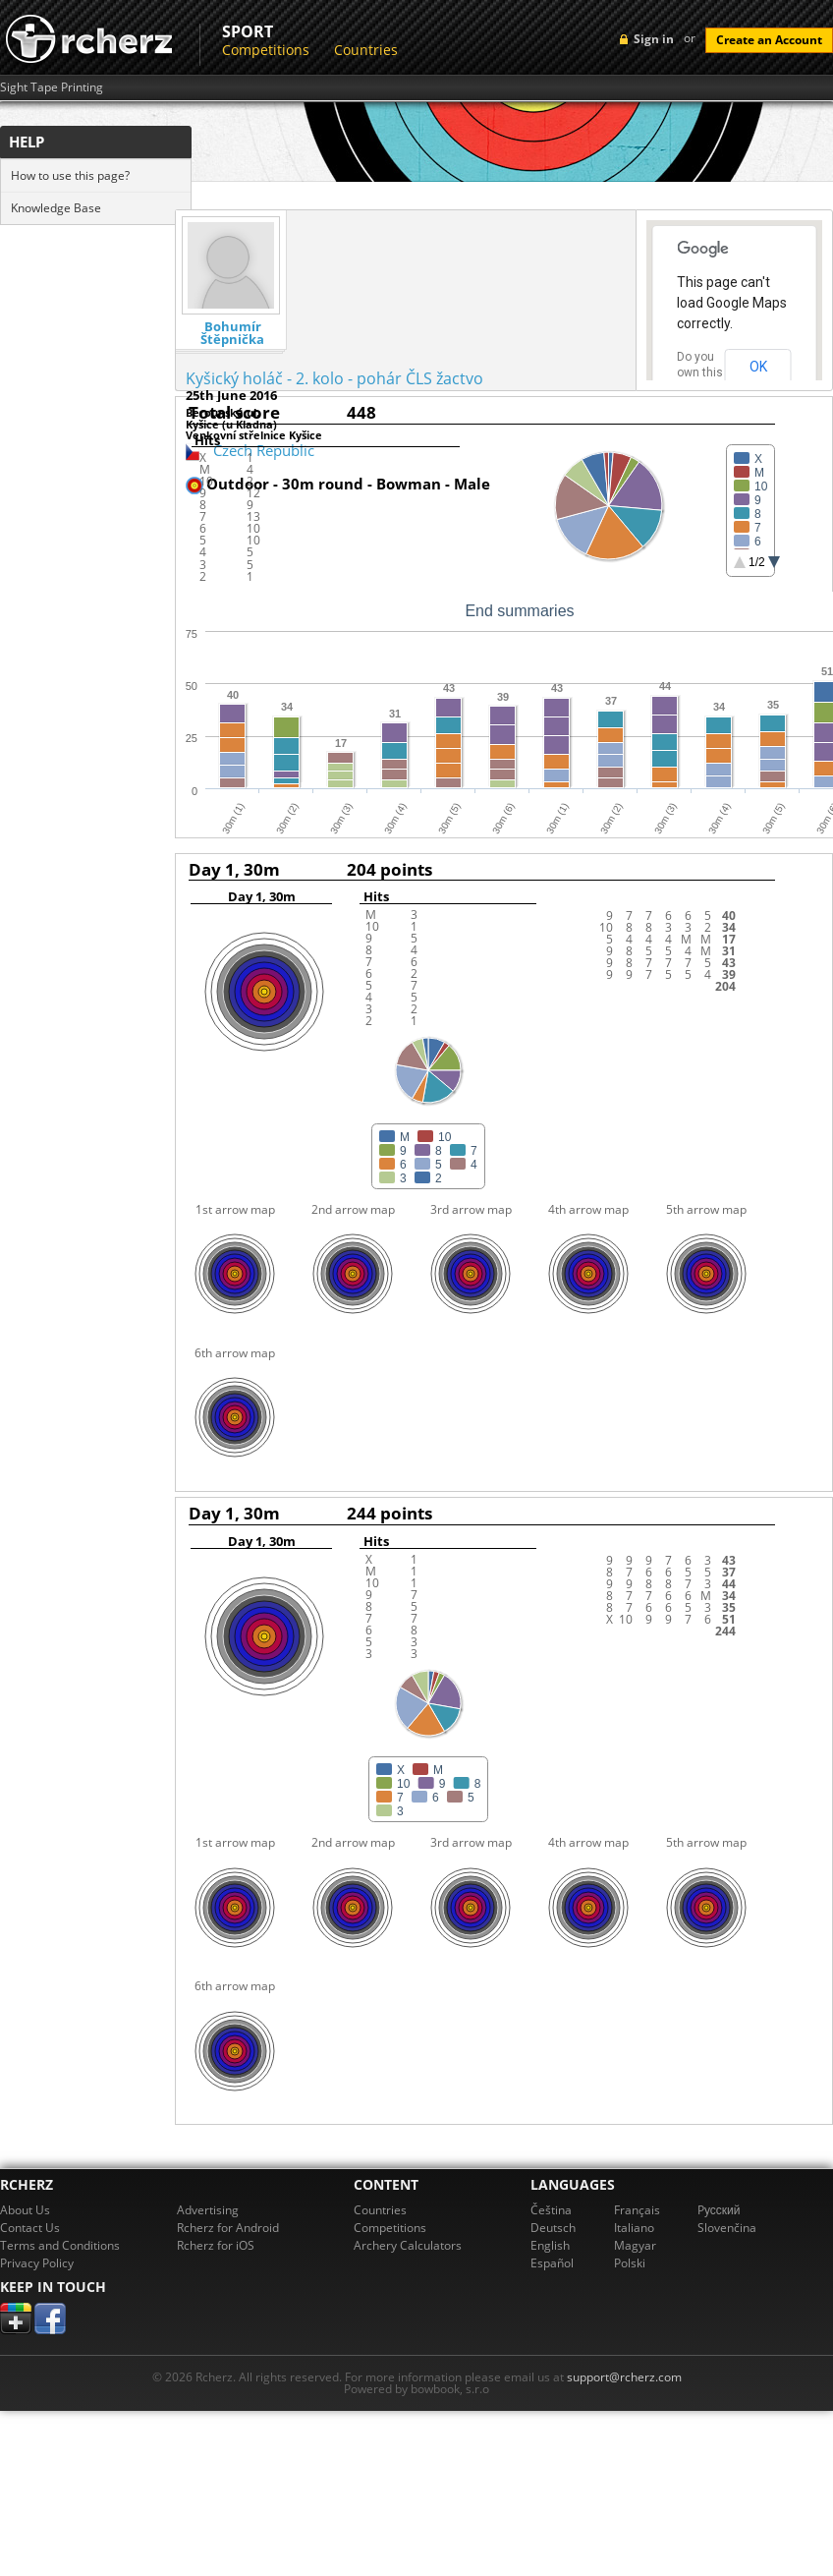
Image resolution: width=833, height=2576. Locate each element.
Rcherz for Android (228, 2227)
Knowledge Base (56, 208)
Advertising (208, 2210)
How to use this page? (70, 175)
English (550, 2245)
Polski (629, 2263)
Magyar (635, 2245)
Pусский (719, 2210)
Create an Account (769, 39)
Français (637, 2210)
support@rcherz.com (624, 2377)
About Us (25, 2210)
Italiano (634, 2227)
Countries (366, 49)
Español (552, 2263)
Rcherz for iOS (215, 2245)
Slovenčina (726, 2227)
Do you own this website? (700, 372)
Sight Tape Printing (51, 87)
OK (758, 366)
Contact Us (30, 2227)
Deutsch (553, 2227)
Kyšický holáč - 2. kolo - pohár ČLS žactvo (334, 378)
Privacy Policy (37, 2263)
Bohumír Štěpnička (232, 333)
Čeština (551, 2210)
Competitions (265, 49)
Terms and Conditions (60, 2245)
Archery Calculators (408, 2245)
